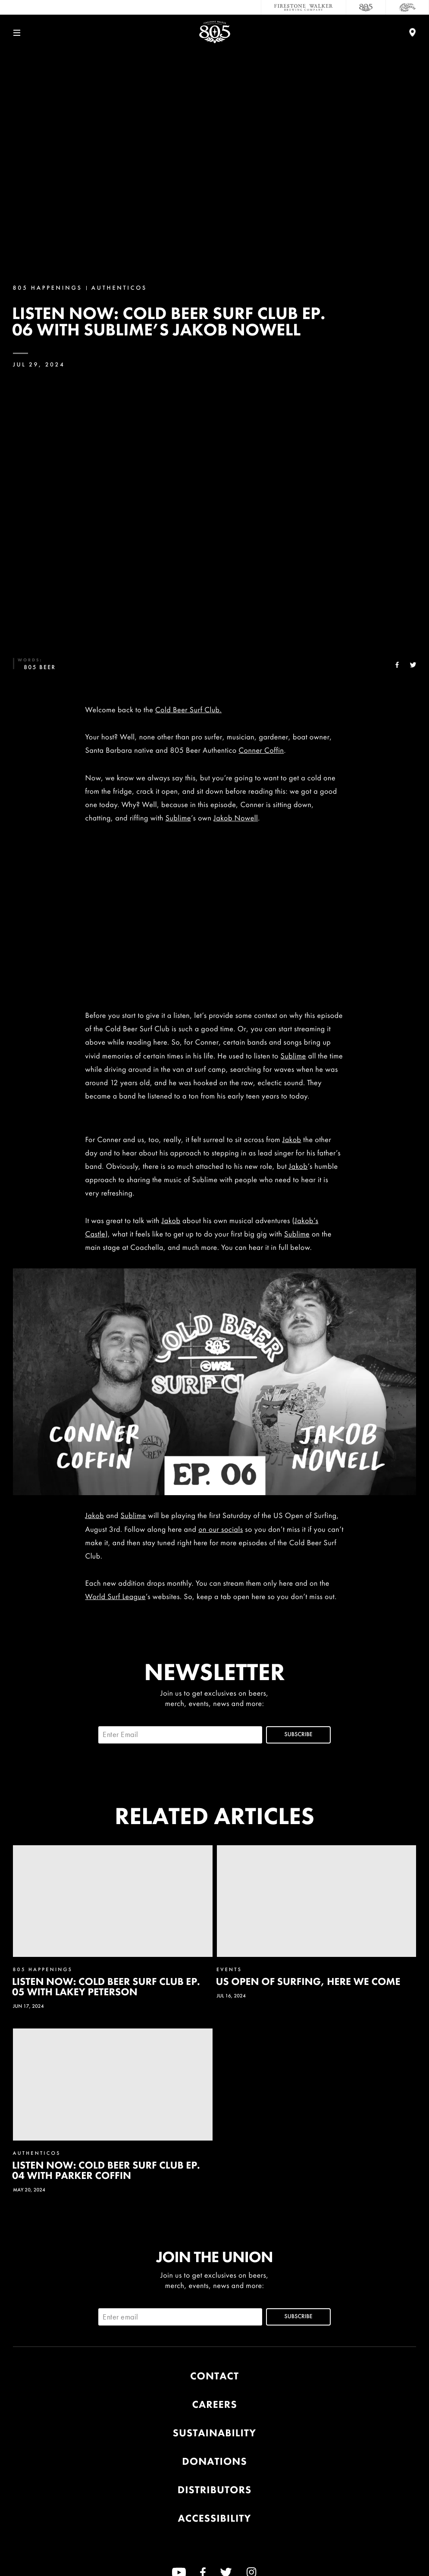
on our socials (220, 1529)
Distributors (214, 2490)
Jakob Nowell (235, 818)
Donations (214, 2461)
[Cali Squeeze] (407, 7)
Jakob (291, 1140)
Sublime (178, 818)
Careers (214, 2404)
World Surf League (115, 1597)
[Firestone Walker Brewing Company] (303, 7)
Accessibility (214, 2518)
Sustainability (214, 2433)
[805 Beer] (366, 7)
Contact (214, 2376)
